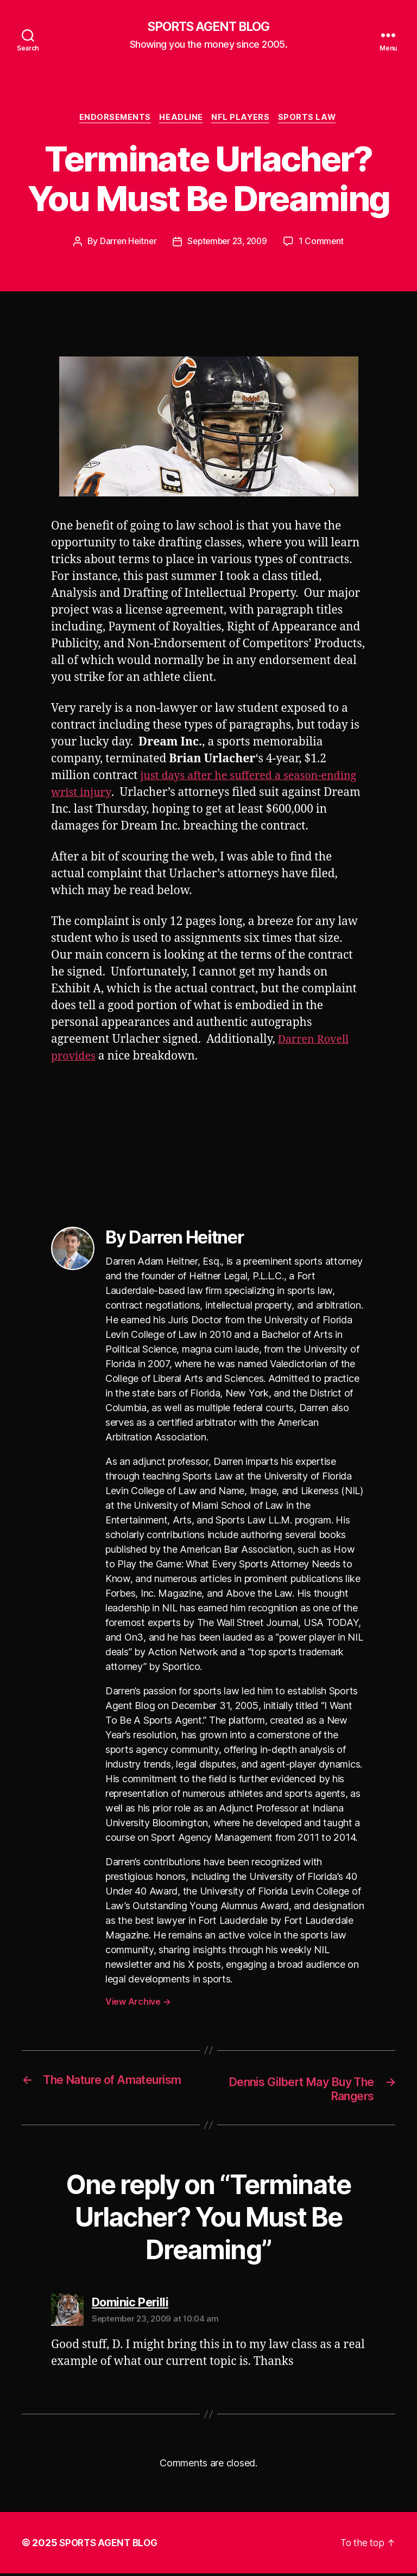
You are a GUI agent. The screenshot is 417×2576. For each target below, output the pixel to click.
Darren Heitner (125, 243)
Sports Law (312, 119)
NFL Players (242, 119)
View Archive (137, 2003)
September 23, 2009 (227, 243)
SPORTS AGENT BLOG (208, 27)
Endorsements (111, 119)
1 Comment (325, 243)
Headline (181, 119)
